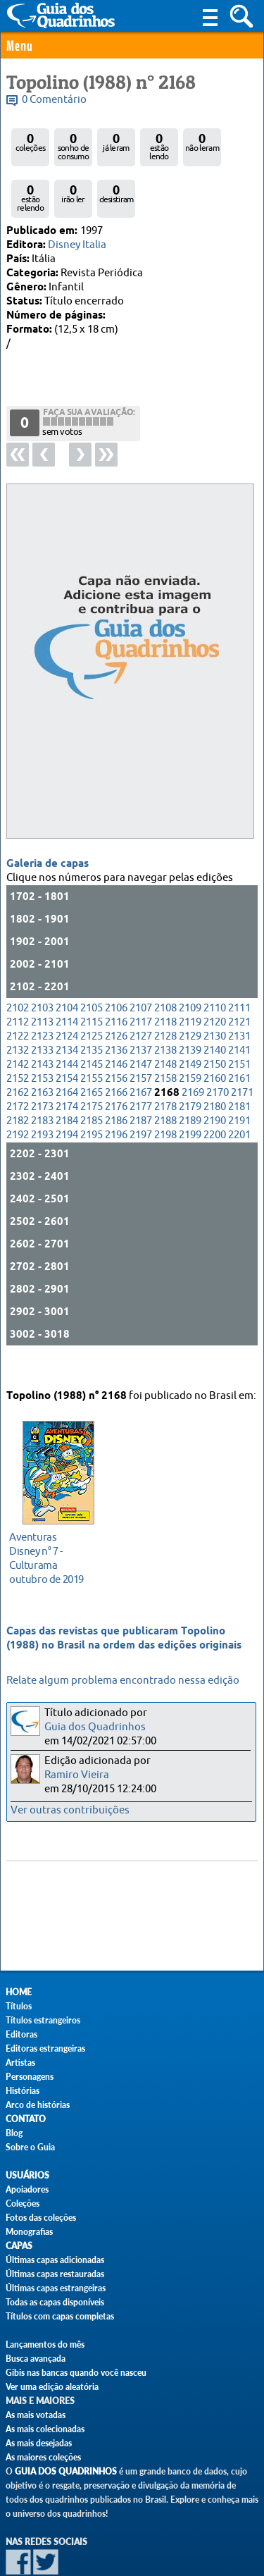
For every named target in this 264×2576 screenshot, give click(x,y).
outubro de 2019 (54, 1541)
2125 (91, 997)
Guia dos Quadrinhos (95, 1727)
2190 (214, 1081)
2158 (165, 1039)
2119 (190, 983)
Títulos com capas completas (60, 2316)
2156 (116, 1039)
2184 (67, 1081)
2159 (190, 1039)
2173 (42, 1067)
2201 (239, 1095)
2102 (17, 968)
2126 (116, 997)
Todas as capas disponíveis (55, 2302)
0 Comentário (54, 99)
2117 (141, 983)
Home (19, 1992)
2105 (91, 968)
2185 (91, 1081)
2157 (141, 1039)
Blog (14, 2133)
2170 (217, 1053)
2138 (165, 1011)
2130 (214, 997)
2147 (141, 1025)
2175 (91, 1067)
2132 (17, 1011)
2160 (214, 1039)
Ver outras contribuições (70, 1810)
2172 (17, 1067)
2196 (116, 1095)
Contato (26, 2119)
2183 (42, 1081)
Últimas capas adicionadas (55, 2260)
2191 (239, 1081)
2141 (239, 1011)
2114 (67, 983)
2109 (190, 968)
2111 (239, 968)
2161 (239, 1039)
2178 (165, 1067)
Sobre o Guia (30, 2147)
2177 (141, 1067)
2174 (67, 1067)
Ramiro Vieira (76, 1775)
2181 (239, 1067)
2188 (165, 1081)
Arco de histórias (38, 2105)
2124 (67, 997)
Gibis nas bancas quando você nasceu (76, 2372)
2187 (141, 1081)
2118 (165, 983)
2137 (141, 1011)
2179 (190, 1067)
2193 (42, 1095)
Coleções (22, 2203)
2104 (67, 968)
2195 (91, 1095)
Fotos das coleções (41, 2217)
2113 (42, 983)
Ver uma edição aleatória (52, 2386)
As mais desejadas (39, 2443)
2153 (42, 1039)
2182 (17, 1081)
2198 (165, 1095)
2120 (214, 983)
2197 (141, 1095)
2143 (42, 1025)
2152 (17, 1039)
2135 (91, 1011)
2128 (165, 997)
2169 (193, 1053)
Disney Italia (77, 245)
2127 (141, 997)
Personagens (30, 2076)
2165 (91, 1053)
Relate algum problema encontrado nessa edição (122, 1680)
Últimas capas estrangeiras (56, 2288)
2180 (214, 1067)
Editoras (21, 2034)
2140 (214, 1011)
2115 (91, 983)
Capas (19, 2246)
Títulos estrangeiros (43, 2020)
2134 (67, 1011)
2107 (141, 968)
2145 (91, 1025)
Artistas (20, 2062)
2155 (91, 1039)
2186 (116, 1081)
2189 (190, 1081)
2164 (67, 1053)
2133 (42, 1011)
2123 (42, 997)
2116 (116, 983)
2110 (214, 968)
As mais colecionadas (45, 2429)
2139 (190, 1011)
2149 (190, 1025)
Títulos (19, 2006)
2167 (141, 1053)
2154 (67, 1039)
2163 (42, 1053)
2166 (116, 1053)
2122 (17, 997)
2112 (17, 983)
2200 (214, 1095)
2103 (42, 968)
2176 (116, 1067)
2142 (17, 1025)
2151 (239, 1025)
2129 (190, 997)
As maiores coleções (43, 2457)
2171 (242, 1053)
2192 (17, 1095)
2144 (67, 1025)
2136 (116, 1011)
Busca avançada (35, 2358)
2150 (214, 1025)
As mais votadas (35, 2415)
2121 (239, 983)
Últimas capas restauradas (55, 2274)
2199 (190, 1095)
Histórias (22, 2090)
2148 (165, 1025)
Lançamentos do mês (45, 2344)
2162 (17, 1053)
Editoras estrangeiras (45, 2048)
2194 (67, 1095)
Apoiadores (27, 2189)
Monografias (29, 2231)
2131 (239, 997)
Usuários (27, 2175)
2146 (116, 1025)
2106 (116, 968)
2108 (165, 968)
